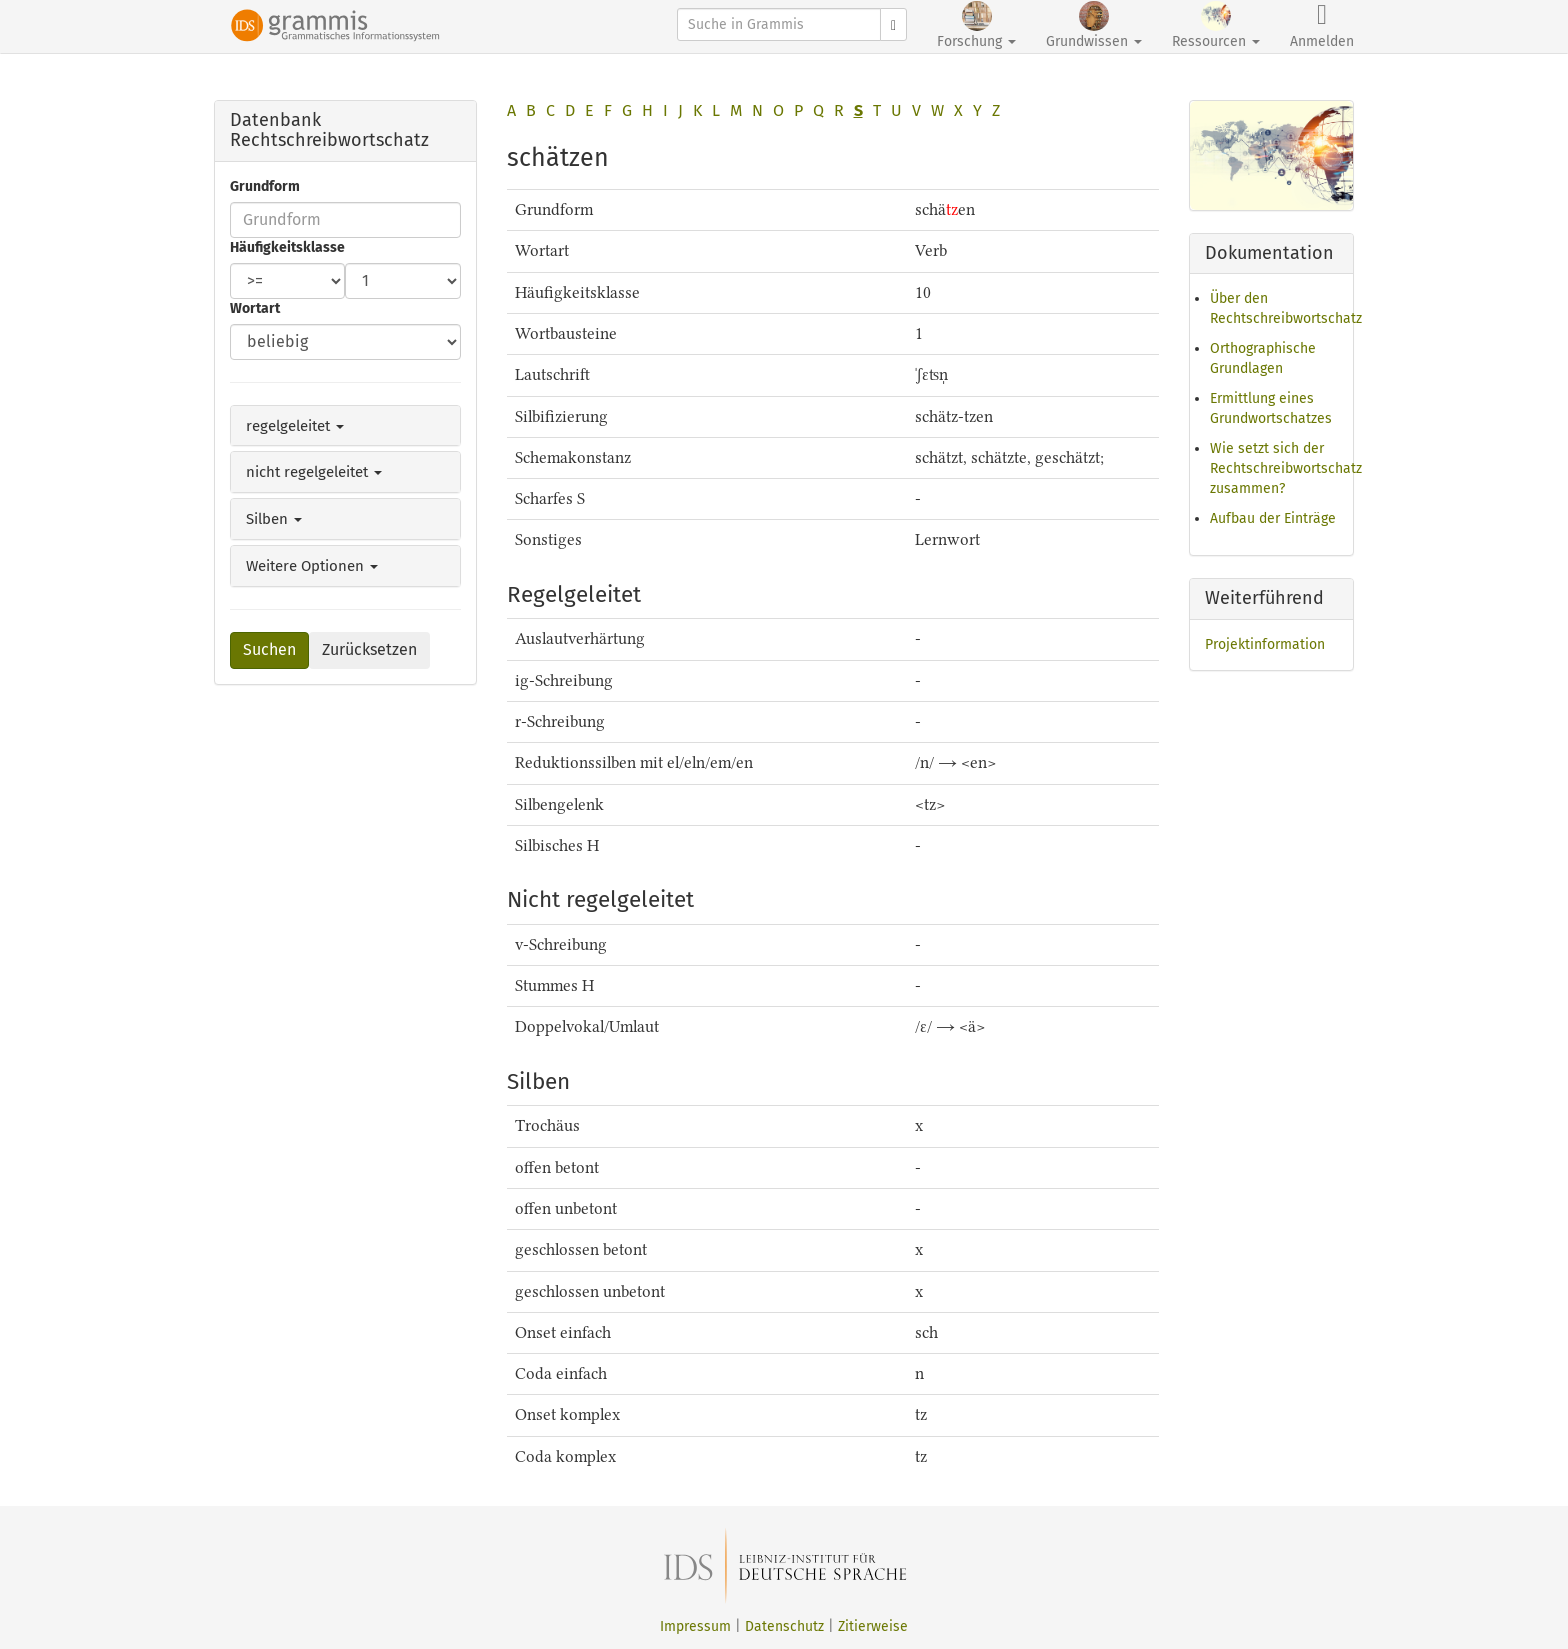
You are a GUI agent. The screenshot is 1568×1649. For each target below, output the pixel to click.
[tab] (345, 426)
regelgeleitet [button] (295, 426)
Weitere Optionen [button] (312, 566)
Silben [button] (274, 519)
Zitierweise (873, 1626)
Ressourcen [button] (1216, 25)
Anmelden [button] (1322, 25)
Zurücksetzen (369, 649)
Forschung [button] (976, 25)
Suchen (269, 649)
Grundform (265, 186)
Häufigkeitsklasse (287, 247)
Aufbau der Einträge (1273, 518)
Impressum (695, 1626)
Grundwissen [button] (1094, 25)
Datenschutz (784, 1626)
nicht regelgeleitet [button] (314, 472)
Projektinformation (1265, 644)
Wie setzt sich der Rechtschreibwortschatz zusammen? (1286, 468)
